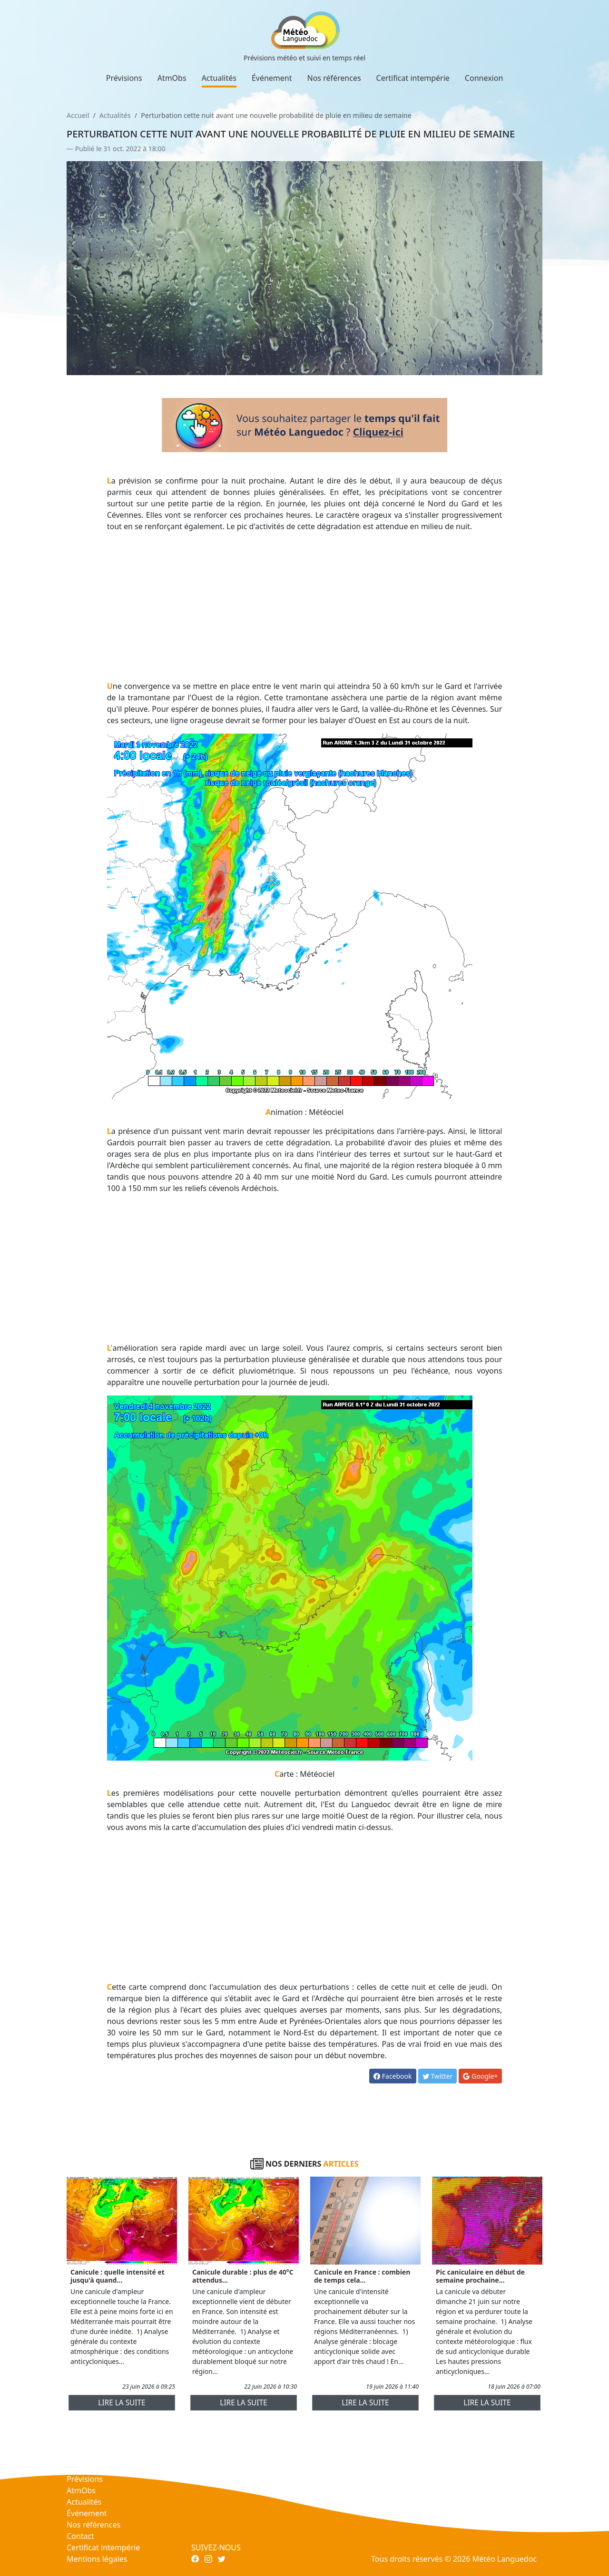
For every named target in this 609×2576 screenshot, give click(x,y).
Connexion (484, 78)
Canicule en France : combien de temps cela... (362, 2276)
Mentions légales (97, 2559)
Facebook (392, 2076)
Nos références (334, 78)
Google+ (480, 2076)
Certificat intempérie (413, 78)
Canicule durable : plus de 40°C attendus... (243, 2276)
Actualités (219, 78)
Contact (80, 2536)
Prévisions (124, 78)
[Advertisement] (304, 606)
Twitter (437, 2076)
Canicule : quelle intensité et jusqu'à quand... (117, 2276)
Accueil (78, 115)
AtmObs (172, 78)
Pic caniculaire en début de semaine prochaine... (480, 2276)
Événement (272, 78)
